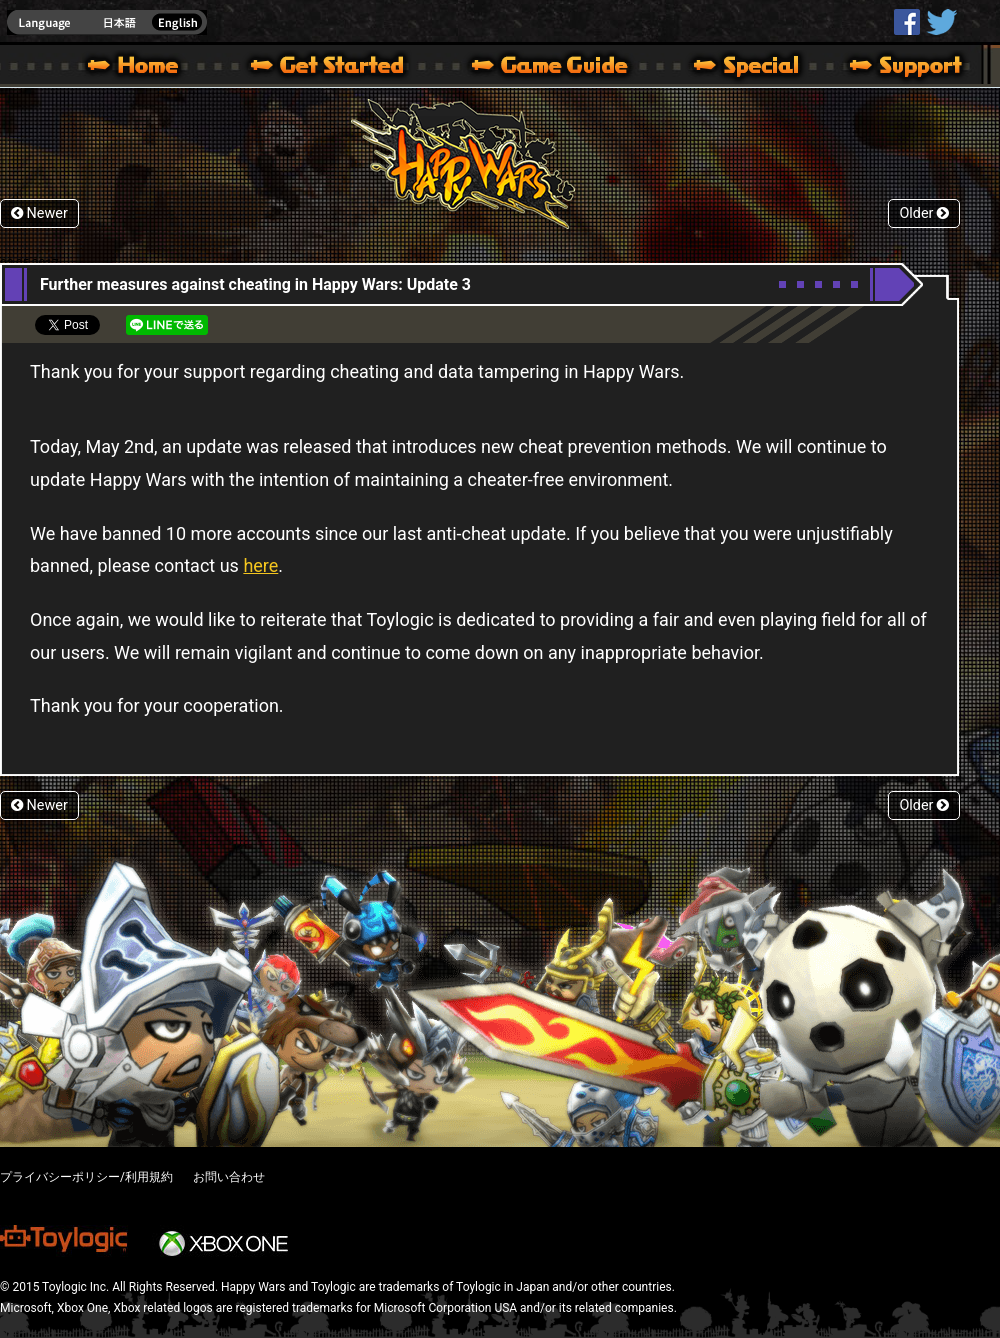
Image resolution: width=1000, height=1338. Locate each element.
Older (924, 213)
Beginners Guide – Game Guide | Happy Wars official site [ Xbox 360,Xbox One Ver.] (564, 68)
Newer (39, 213)
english (107, 22)
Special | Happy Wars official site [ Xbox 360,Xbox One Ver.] (739, 68)
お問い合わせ (229, 1177)
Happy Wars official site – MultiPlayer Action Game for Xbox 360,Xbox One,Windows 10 (137, 68)
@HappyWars (941, 22)
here (260, 565)
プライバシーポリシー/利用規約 (86, 1177)
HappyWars (907, 22)
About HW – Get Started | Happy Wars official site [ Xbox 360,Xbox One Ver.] (344, 68)
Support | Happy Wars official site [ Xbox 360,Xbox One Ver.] (889, 68)
